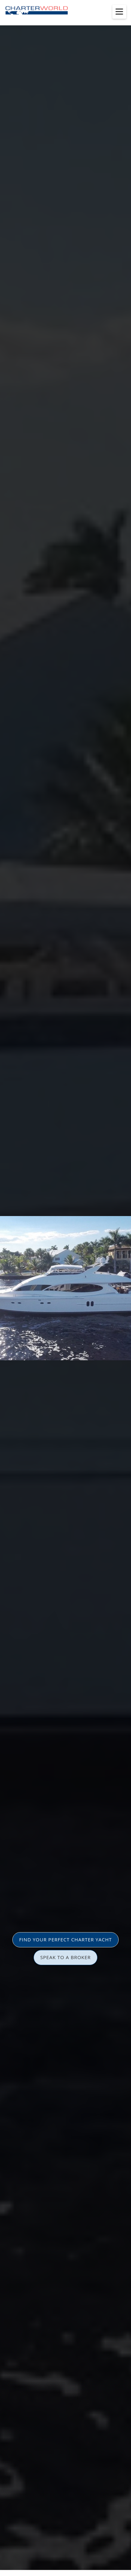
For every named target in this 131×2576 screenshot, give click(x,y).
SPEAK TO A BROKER (65, 1957)
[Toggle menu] (119, 12)
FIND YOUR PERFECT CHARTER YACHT (65, 1939)
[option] (65, 1288)
